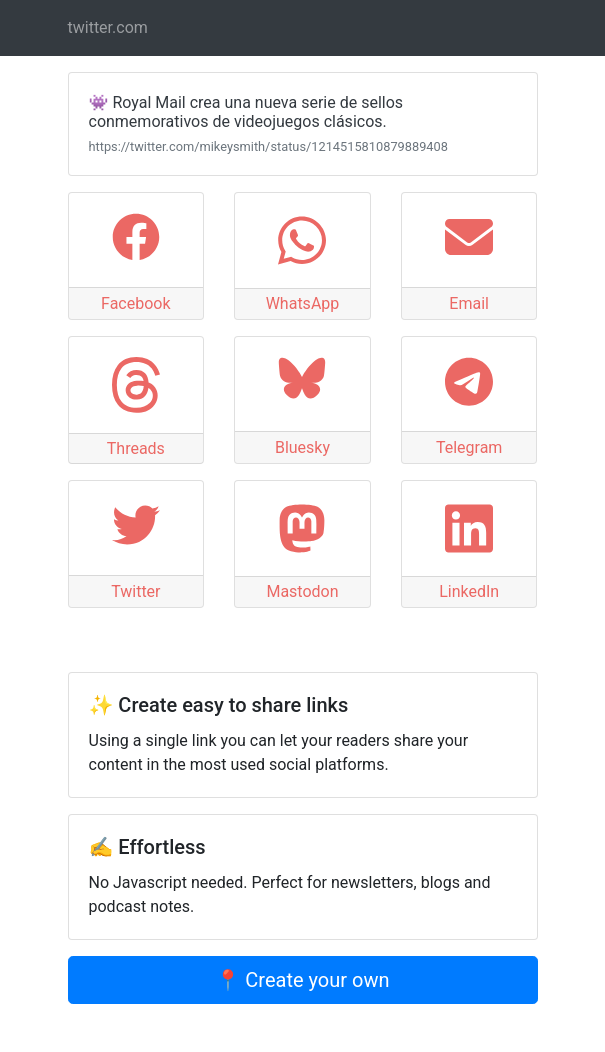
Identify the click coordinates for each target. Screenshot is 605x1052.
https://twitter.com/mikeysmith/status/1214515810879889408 (268, 146)
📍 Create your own (302, 980)
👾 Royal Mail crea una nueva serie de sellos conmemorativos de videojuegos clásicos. (246, 112)
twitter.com (108, 27)
